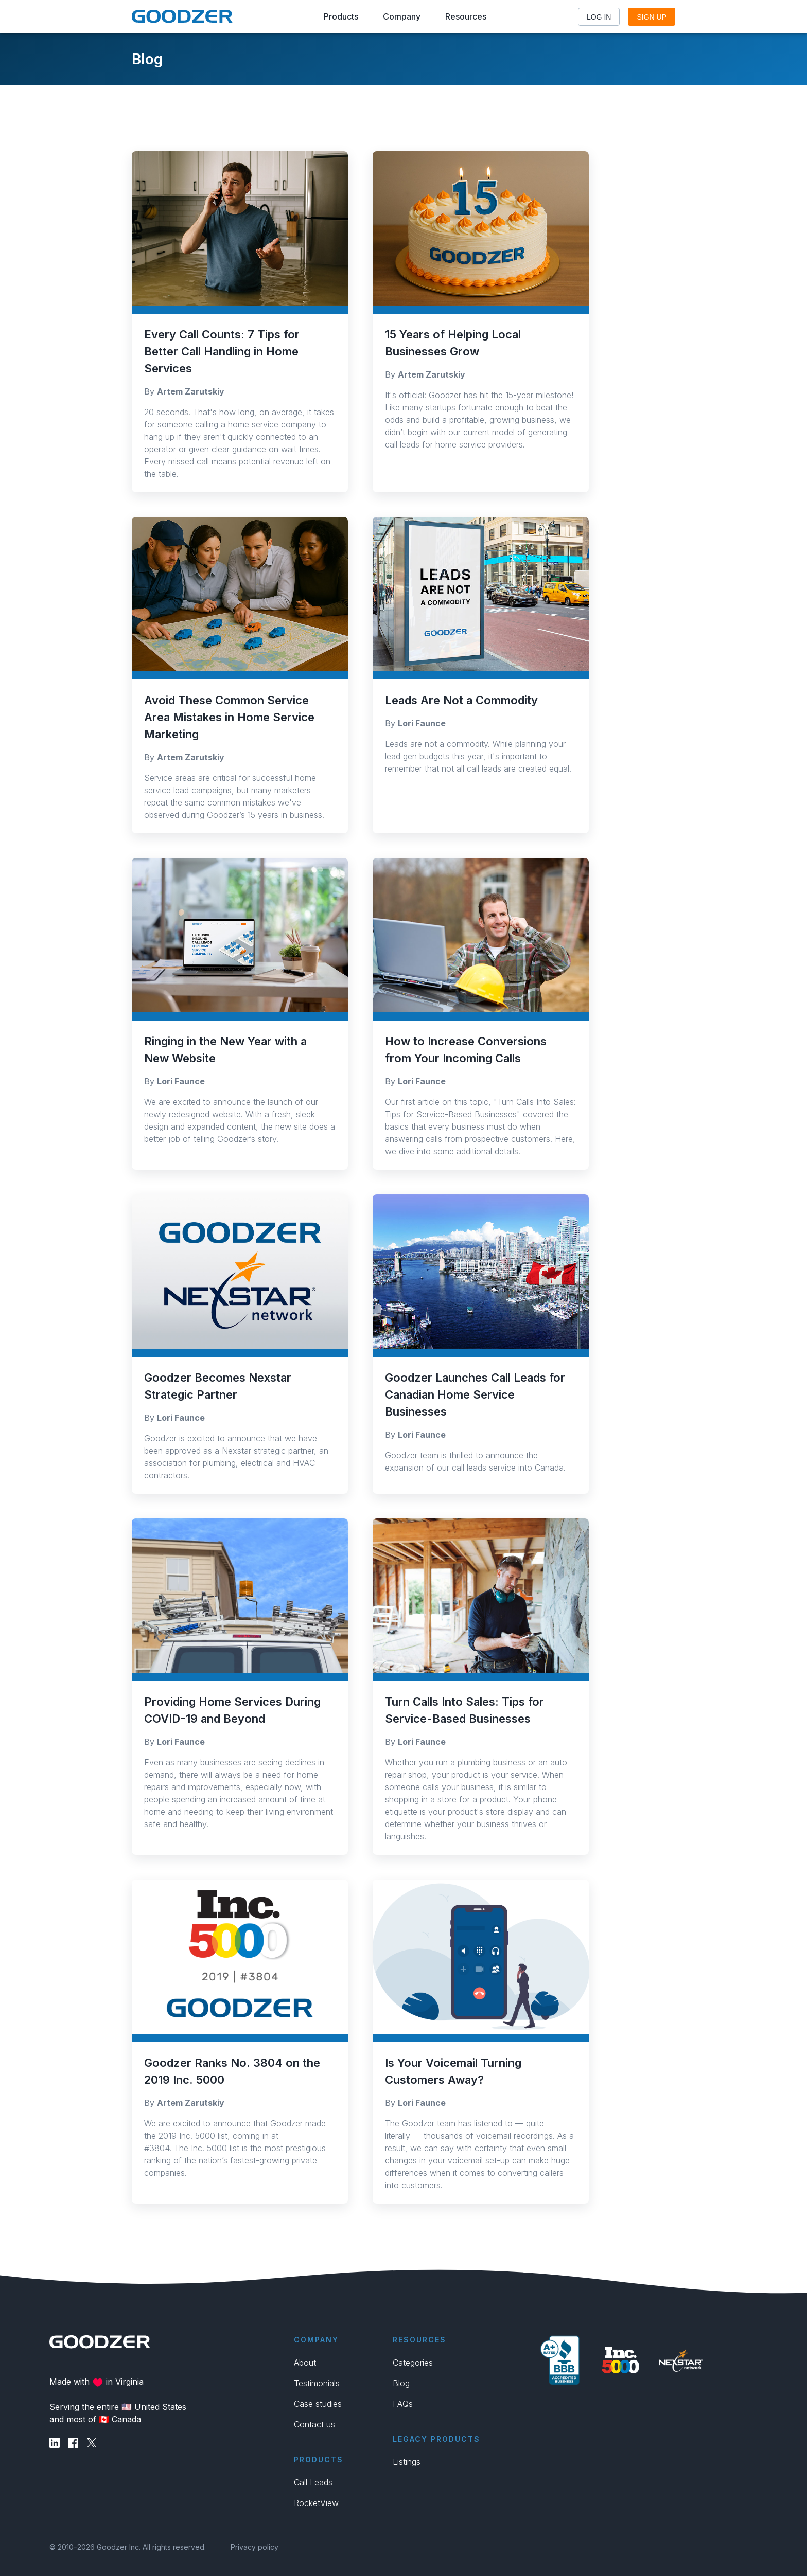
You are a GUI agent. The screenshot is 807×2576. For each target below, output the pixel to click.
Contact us (314, 2424)
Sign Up (651, 17)
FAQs (403, 2404)
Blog (401, 2383)
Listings (406, 2462)
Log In (599, 17)
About (305, 2362)
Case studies (318, 2404)
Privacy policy (254, 2547)
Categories (413, 2362)
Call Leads (313, 2482)
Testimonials (317, 2383)
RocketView (316, 2503)
